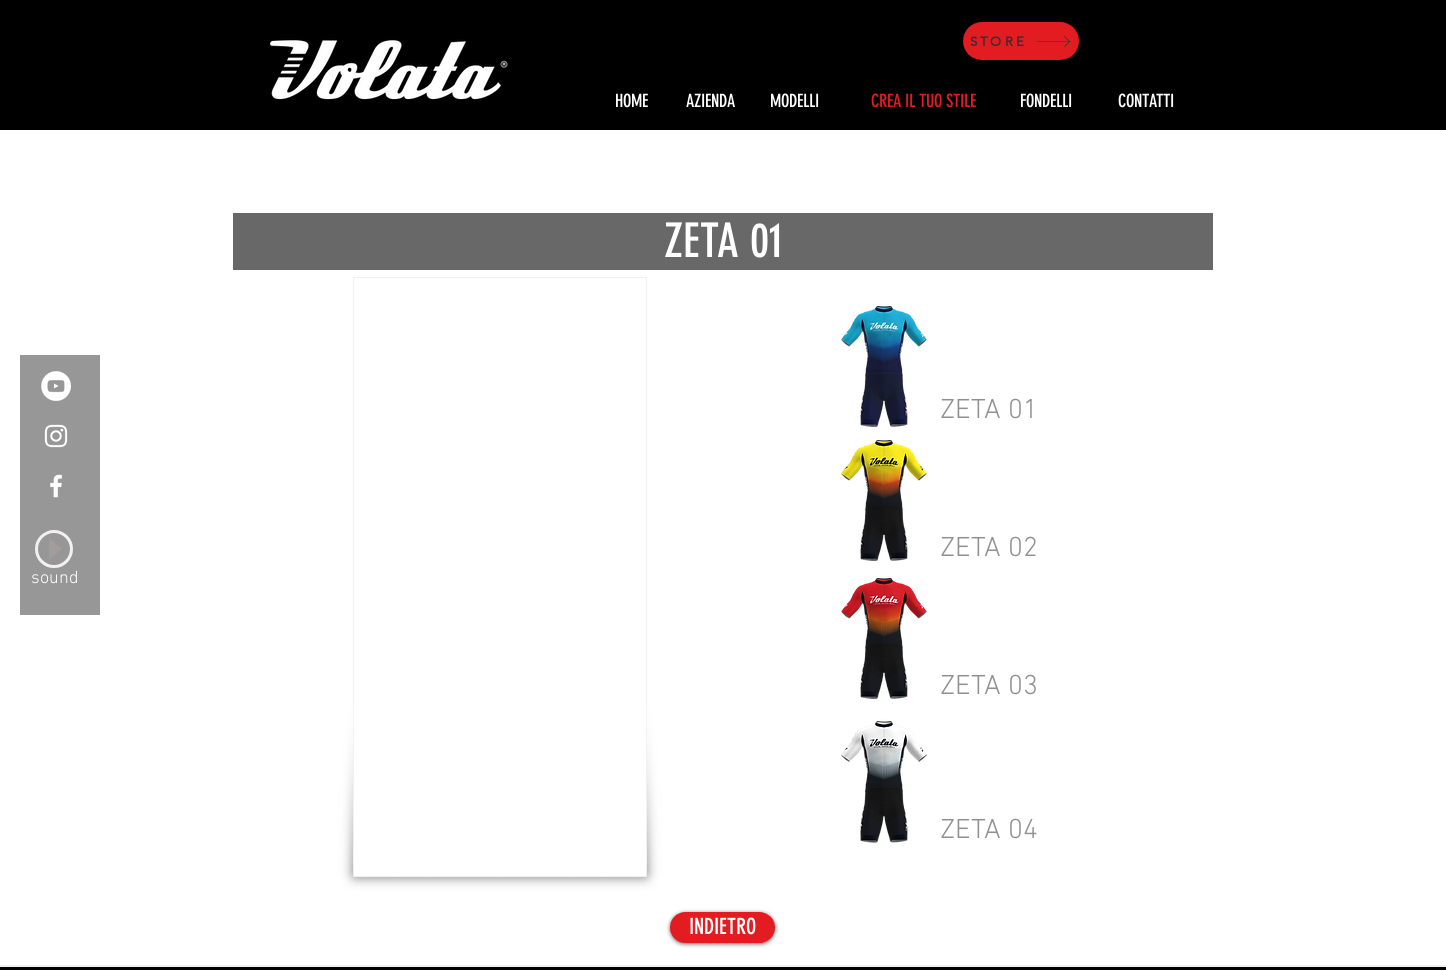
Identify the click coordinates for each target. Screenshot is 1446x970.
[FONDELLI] (1046, 102)
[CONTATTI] (1146, 102)
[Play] (54, 549)
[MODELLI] (794, 102)
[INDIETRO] (722, 927)
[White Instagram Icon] (56, 436)
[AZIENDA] (710, 102)
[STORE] (1021, 41)
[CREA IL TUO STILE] (923, 102)
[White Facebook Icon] (56, 486)
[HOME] (631, 102)
